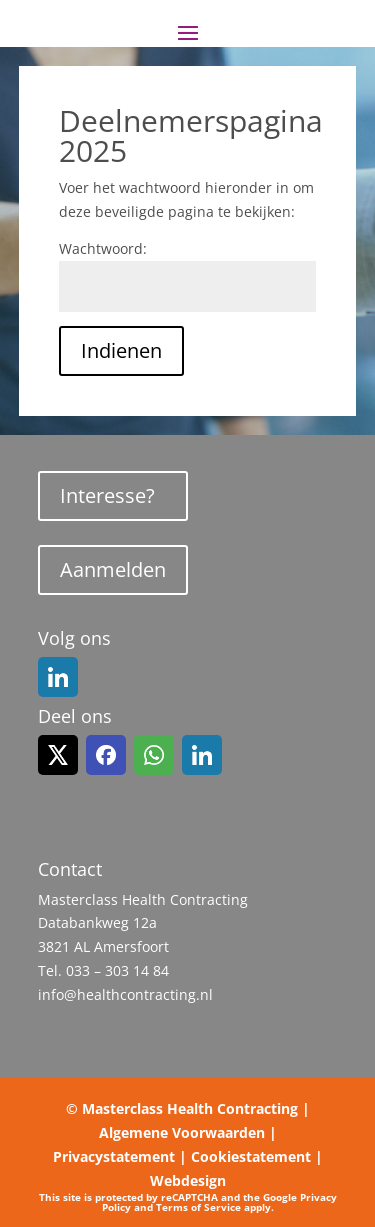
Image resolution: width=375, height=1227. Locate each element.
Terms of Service (198, 1207)
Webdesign (188, 1180)
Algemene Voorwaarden (182, 1132)
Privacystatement (114, 1156)
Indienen (121, 350)
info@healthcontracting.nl (125, 994)
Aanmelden (113, 569)
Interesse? (107, 495)
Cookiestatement (251, 1156)
